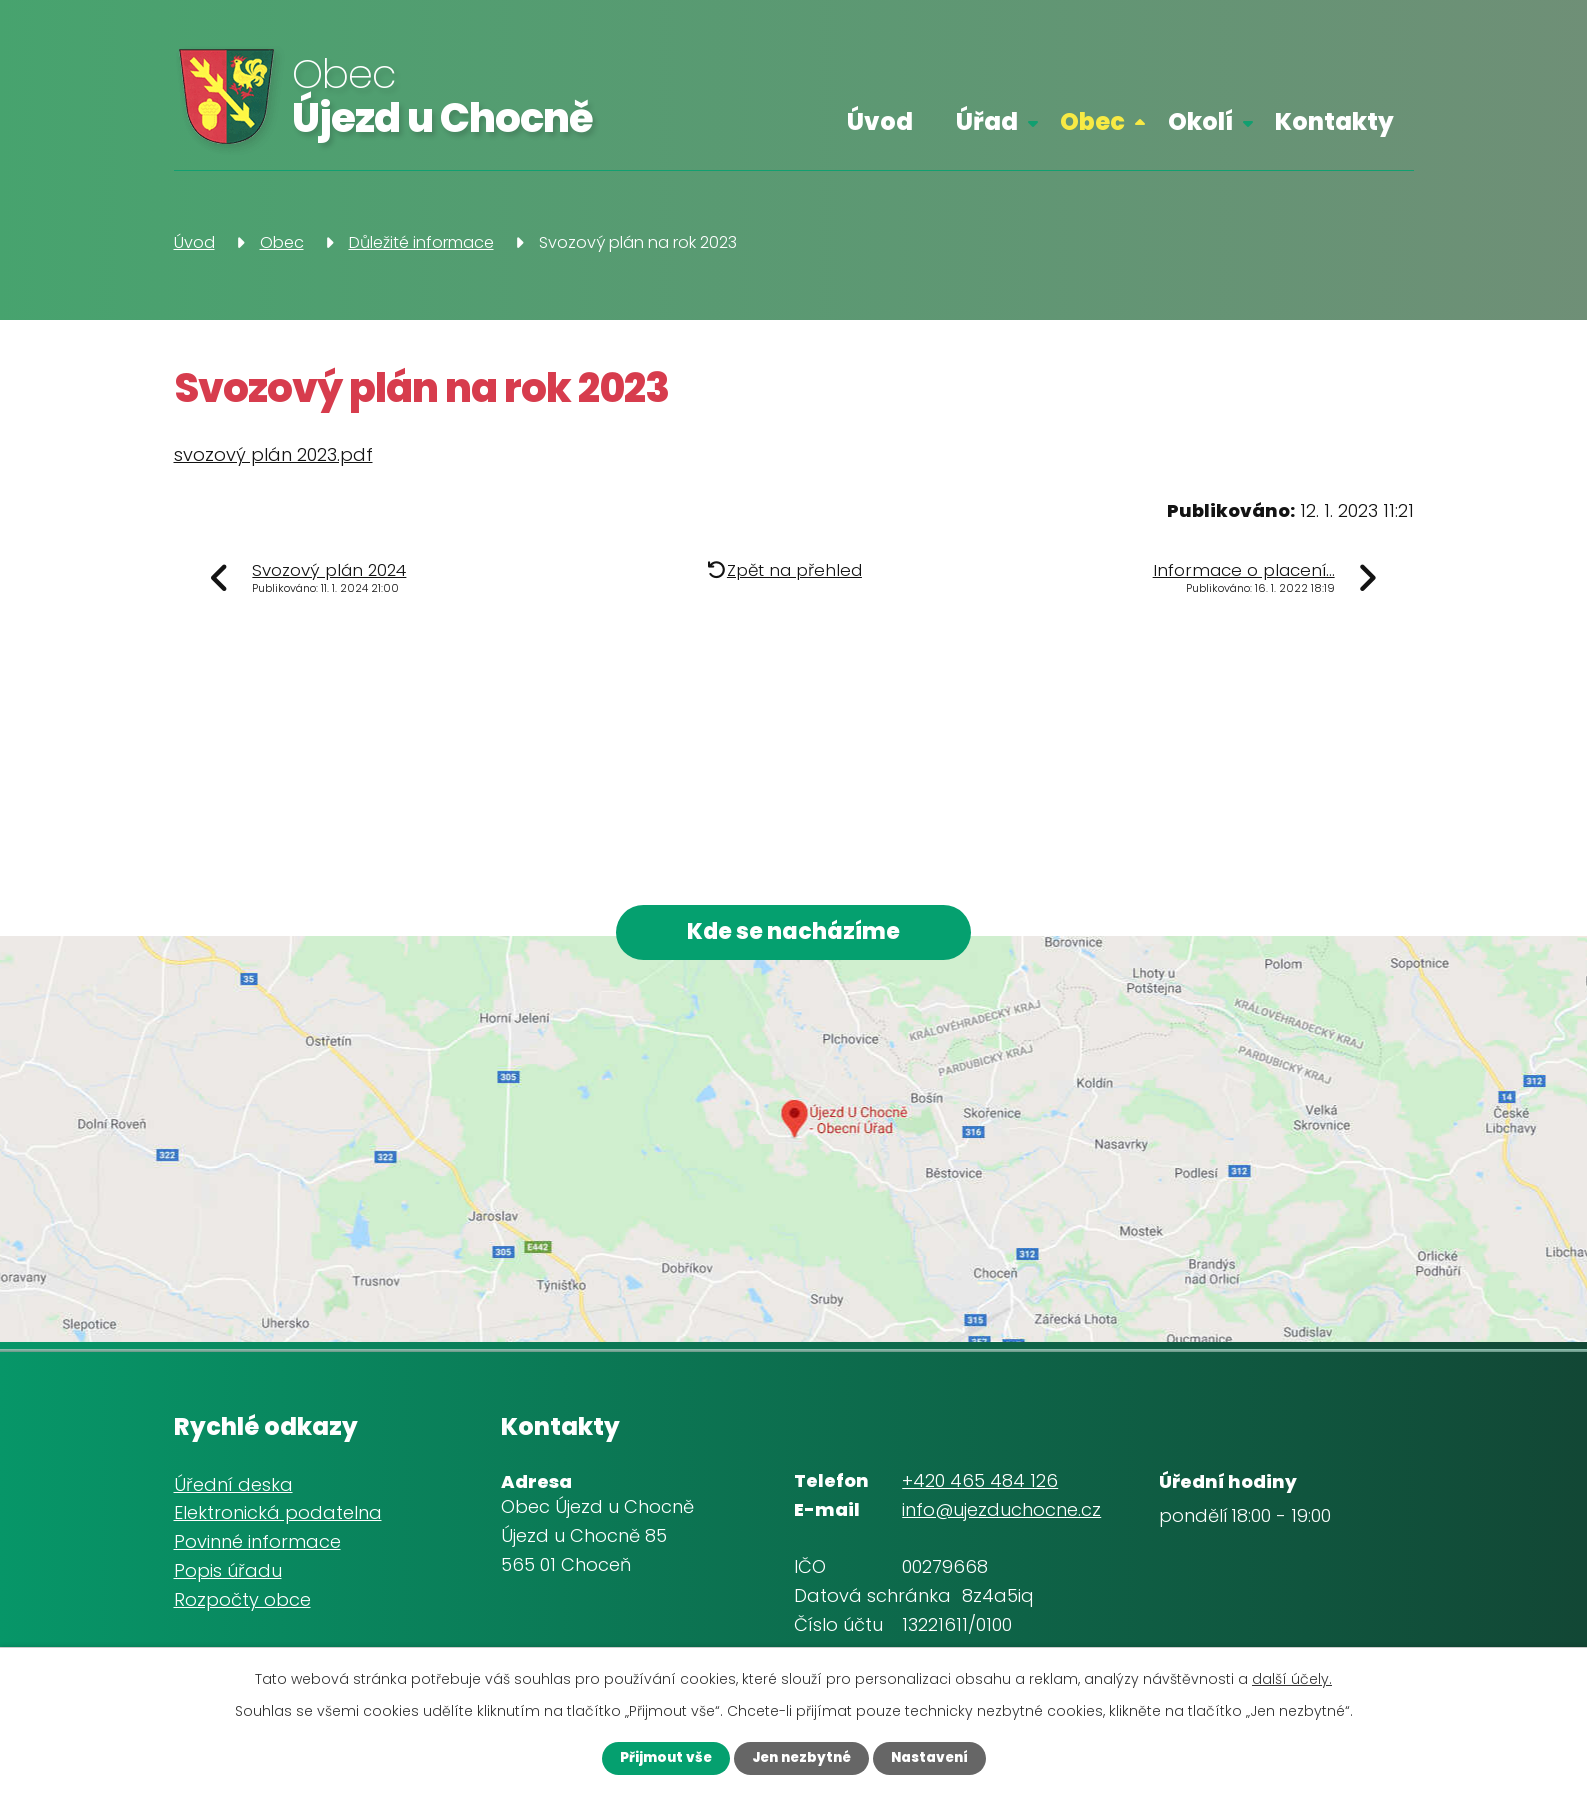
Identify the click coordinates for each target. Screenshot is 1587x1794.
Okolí (1200, 121)
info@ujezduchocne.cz (1001, 1514)
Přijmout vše (653, 1757)
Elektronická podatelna (278, 1517)
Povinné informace (257, 1546)
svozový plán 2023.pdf (273, 454)
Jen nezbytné (800, 1757)
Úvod (880, 121)
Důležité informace (421, 242)
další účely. (1292, 1677)
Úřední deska (233, 1489)
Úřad (987, 121)
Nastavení (940, 1757)
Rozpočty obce (242, 1604)
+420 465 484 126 (980, 1485)
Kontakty (1334, 121)
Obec (1092, 121)
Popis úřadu (228, 1575)
